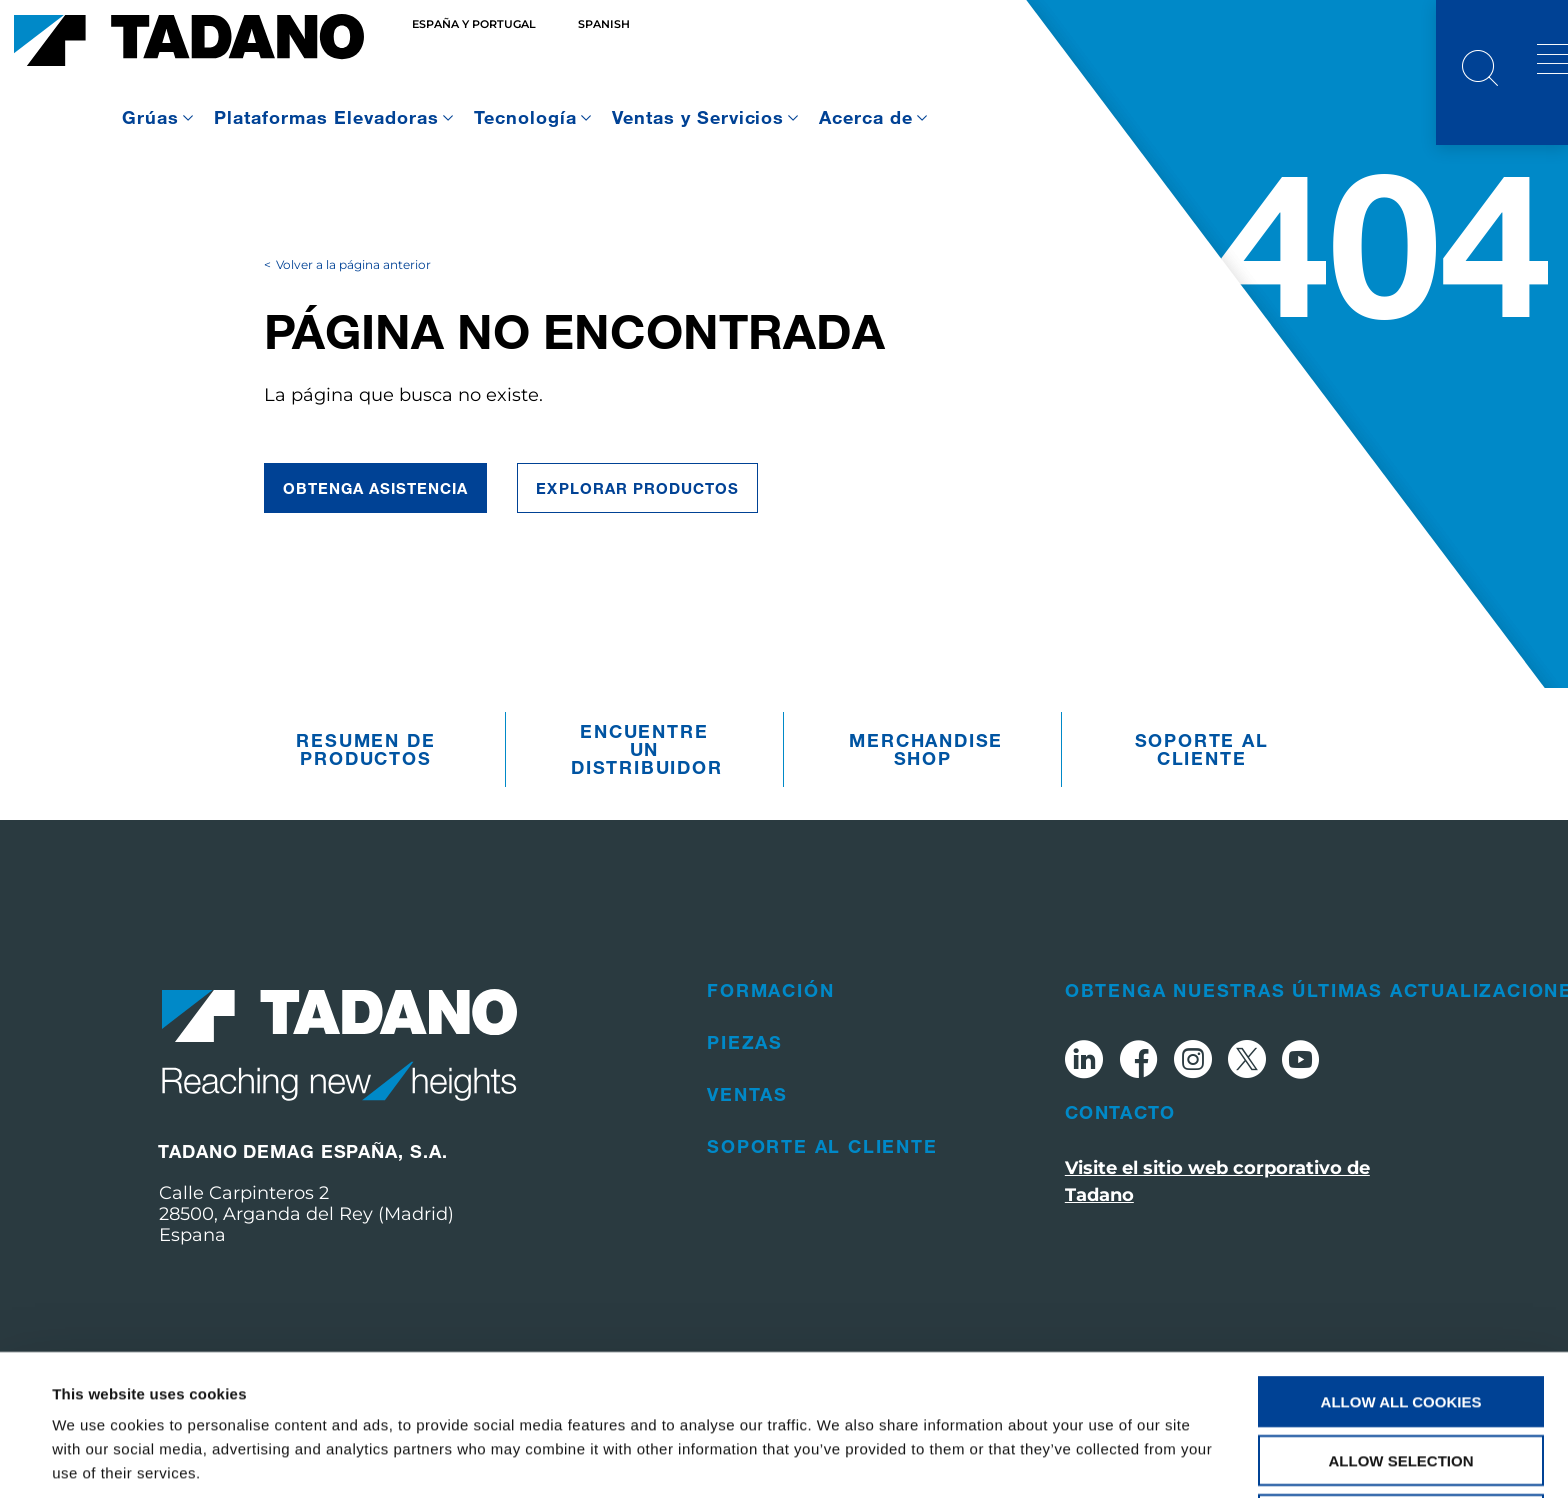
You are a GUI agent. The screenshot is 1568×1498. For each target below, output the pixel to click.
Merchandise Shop (926, 786)
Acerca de (866, 117)
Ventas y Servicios (698, 117)
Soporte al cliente (1202, 786)
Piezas (745, 1078)
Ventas (747, 1130)
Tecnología (525, 117)
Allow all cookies (1401, 1322)
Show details (839, 1458)
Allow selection (1401, 1381)
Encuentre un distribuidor (647, 786)
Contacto (1120, 1148)
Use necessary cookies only (1400, 1440)
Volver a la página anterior (353, 300)
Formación (770, 1026)
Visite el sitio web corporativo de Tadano (1217, 1217)
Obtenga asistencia (376, 524)
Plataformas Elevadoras (326, 117)
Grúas (150, 117)
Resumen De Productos (365, 786)
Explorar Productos (637, 524)
